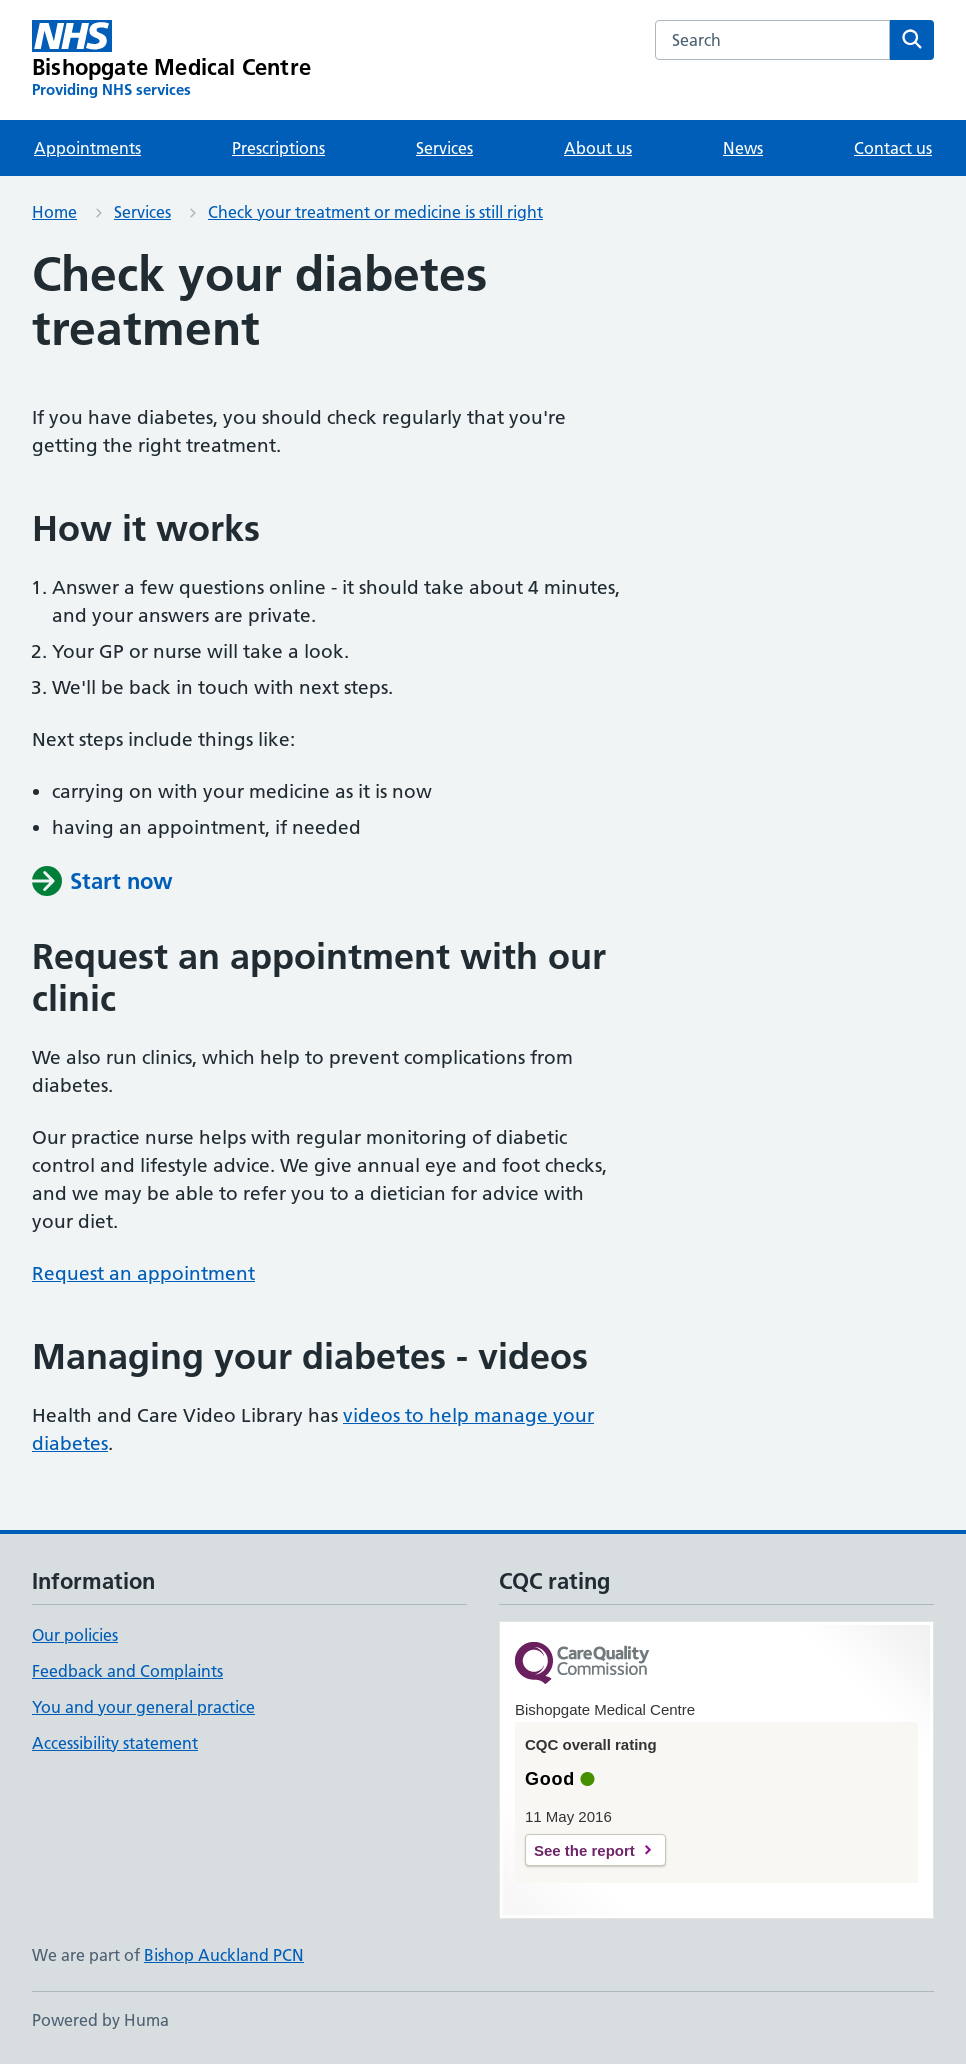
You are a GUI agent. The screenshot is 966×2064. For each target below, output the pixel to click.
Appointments (87, 148)
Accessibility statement (115, 1743)
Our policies (75, 1635)
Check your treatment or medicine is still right (375, 212)
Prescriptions (278, 148)
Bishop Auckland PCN (224, 1955)
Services (444, 148)
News (743, 148)
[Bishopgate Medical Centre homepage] (171, 60)
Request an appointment (143, 1273)
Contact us (893, 148)
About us (598, 148)
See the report (584, 1850)
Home (54, 212)
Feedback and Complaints (127, 1671)
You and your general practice (143, 1707)
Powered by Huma (100, 2020)
